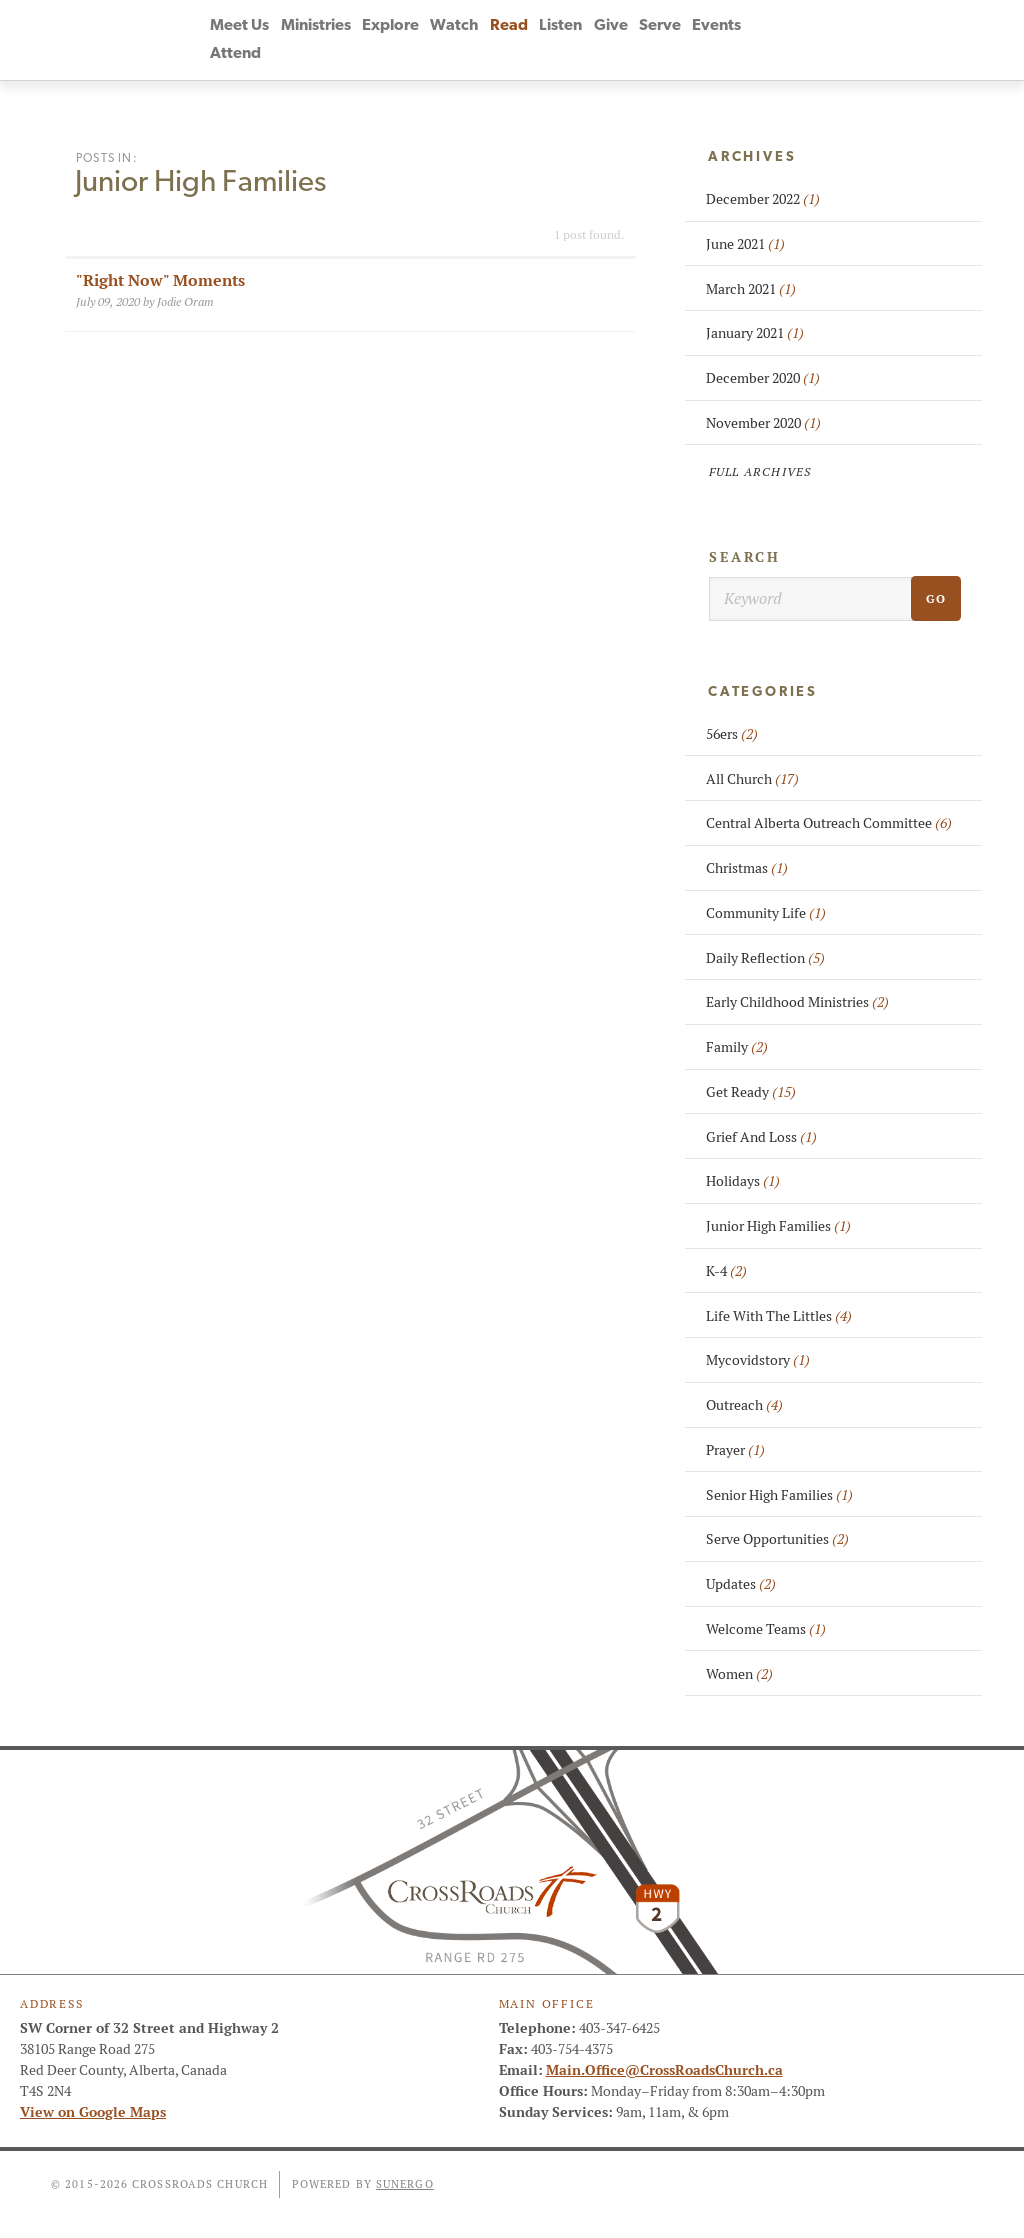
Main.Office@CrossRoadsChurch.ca (664, 2070)
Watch (454, 26)
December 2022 (763, 199)
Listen (560, 26)
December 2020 (763, 378)
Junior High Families (778, 1226)
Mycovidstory (758, 1360)
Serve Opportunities (777, 1539)
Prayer (735, 1450)
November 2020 (763, 423)
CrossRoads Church (102, 40)
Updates (741, 1584)
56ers (732, 734)
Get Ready (751, 1092)
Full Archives (760, 471)
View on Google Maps (93, 2112)
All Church (752, 779)
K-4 (726, 1271)
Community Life (766, 913)
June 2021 (745, 244)
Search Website (895, 40)
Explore (390, 26)
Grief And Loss (761, 1137)
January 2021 (755, 333)
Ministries (316, 26)
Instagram (859, 40)
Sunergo (405, 2184)
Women (739, 1674)
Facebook (787, 40)
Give (611, 26)
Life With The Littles (779, 1316)
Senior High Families (779, 1495)
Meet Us (239, 26)
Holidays (743, 1181)
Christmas (747, 868)
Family (737, 1047)
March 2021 (751, 289)
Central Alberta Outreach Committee (829, 823)
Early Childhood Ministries (797, 1002)
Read (509, 26)
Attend (235, 54)
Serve (660, 26)
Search (745, 557)
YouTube (823, 40)
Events (716, 26)
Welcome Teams (766, 1629)
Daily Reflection (765, 958)
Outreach (744, 1405)
